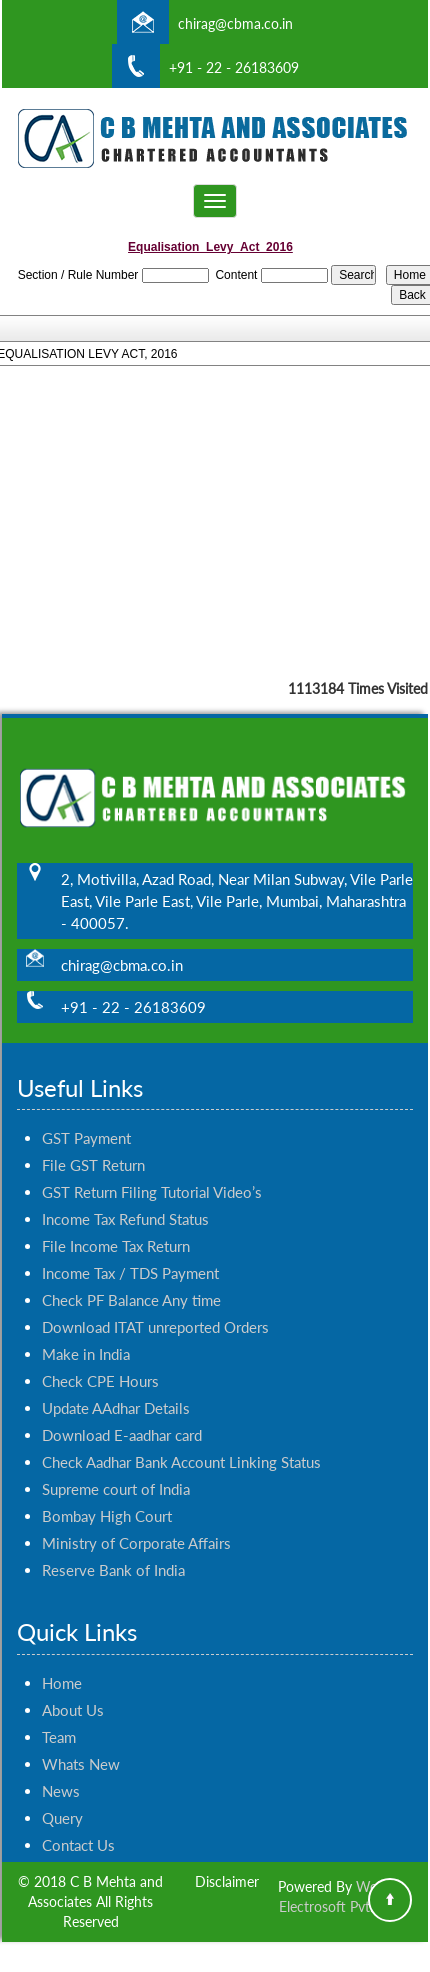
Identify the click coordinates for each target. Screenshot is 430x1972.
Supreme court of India (116, 1471)
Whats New (81, 1746)
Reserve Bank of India (113, 1552)
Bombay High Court (107, 1498)
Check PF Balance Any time (131, 1282)
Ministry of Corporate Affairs (136, 1525)
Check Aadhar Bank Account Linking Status (181, 1444)
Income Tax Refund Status (125, 1201)
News (61, 1773)
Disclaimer (227, 1881)
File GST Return (93, 1147)
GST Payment (86, 1120)
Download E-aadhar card (122, 1417)
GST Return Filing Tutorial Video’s (152, 1174)
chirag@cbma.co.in (235, 23)
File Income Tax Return (116, 1228)
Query (62, 1800)
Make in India (86, 1336)
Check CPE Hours (100, 1363)
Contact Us (78, 1827)
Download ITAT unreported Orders (155, 1309)
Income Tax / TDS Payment (130, 1255)
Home (62, 1665)
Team (59, 1719)
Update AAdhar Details (116, 1390)
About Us (73, 1692)
